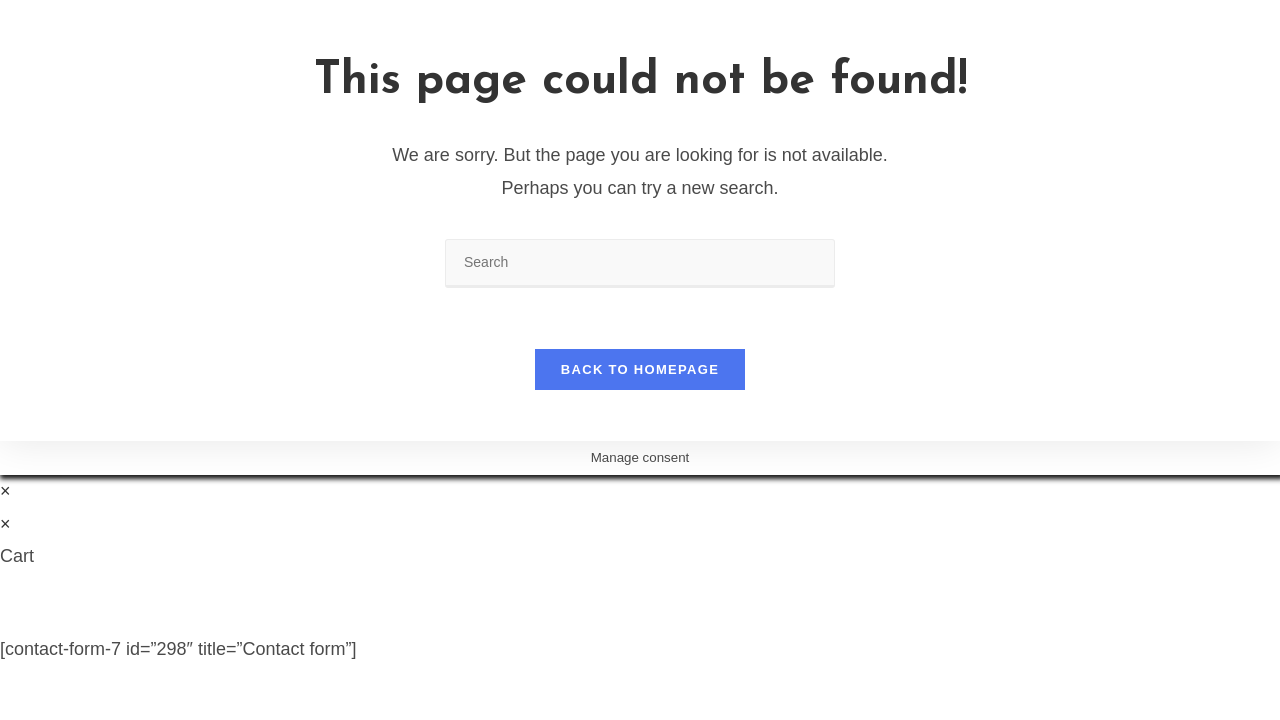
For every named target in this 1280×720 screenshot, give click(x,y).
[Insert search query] (640, 263)
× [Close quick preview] (5, 491)
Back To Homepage (640, 369)
